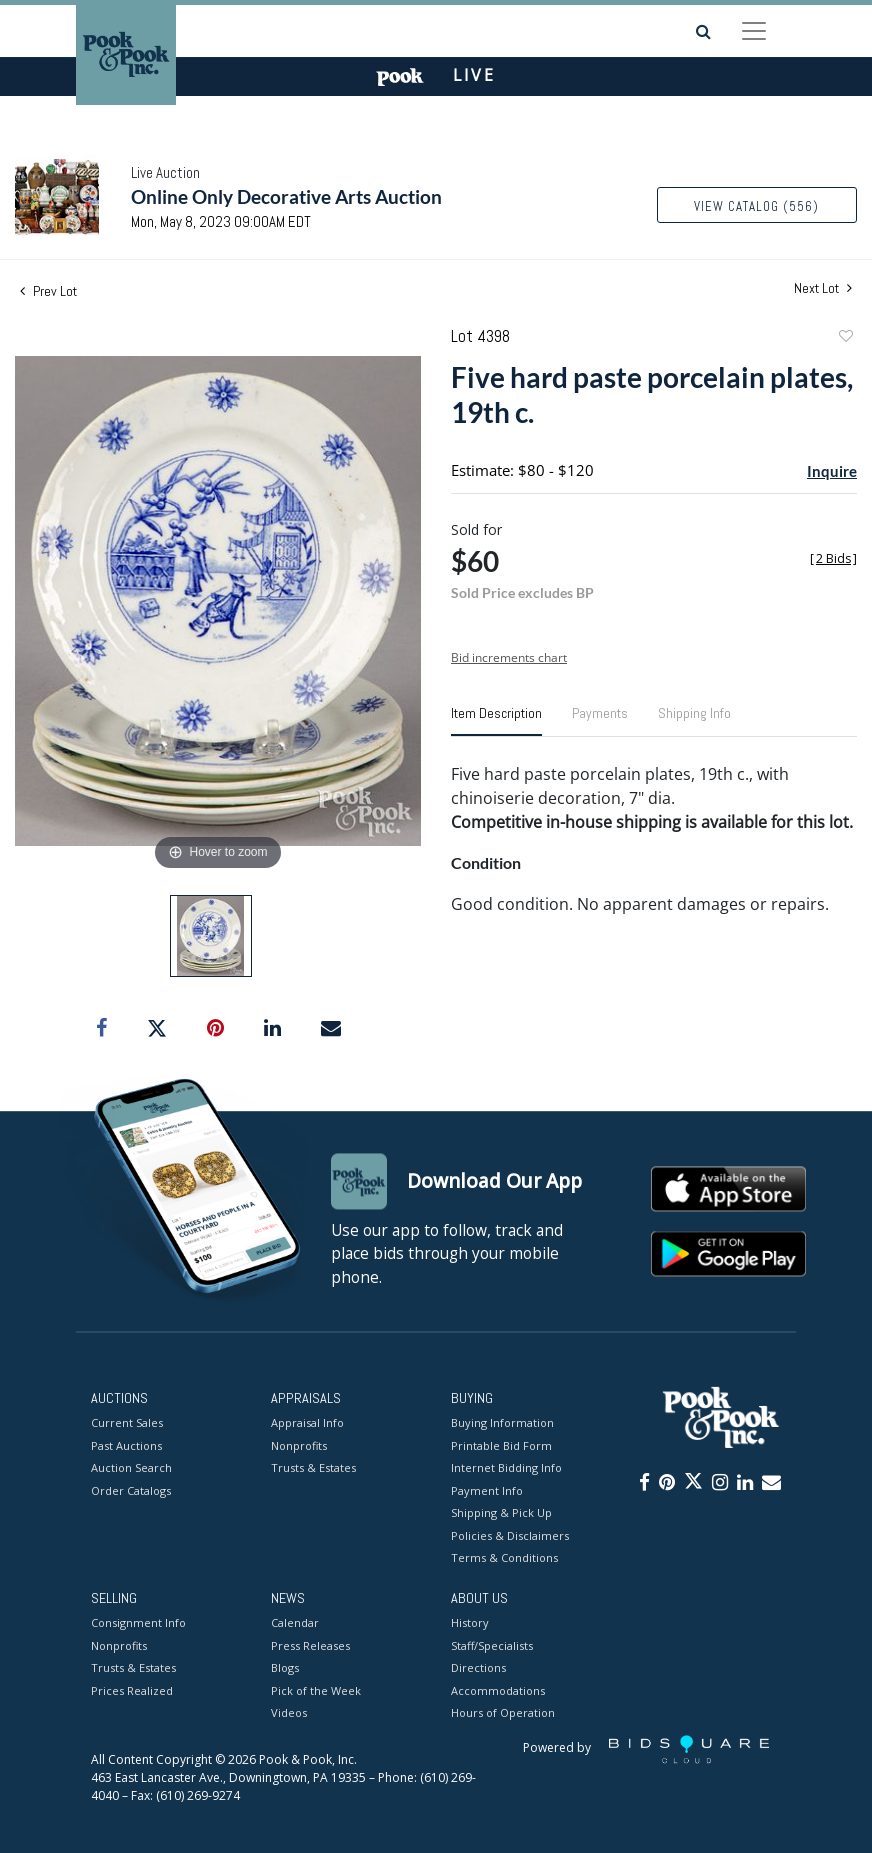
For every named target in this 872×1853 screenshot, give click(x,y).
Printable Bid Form (501, 1445)
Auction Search (131, 1468)
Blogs (285, 1668)
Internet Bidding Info (506, 1468)
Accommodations (498, 1690)
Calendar (295, 1623)
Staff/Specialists (492, 1645)
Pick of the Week (316, 1690)
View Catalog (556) (756, 206)
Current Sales (127, 1423)
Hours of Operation (503, 1713)
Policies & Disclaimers (510, 1535)
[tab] (496, 721)
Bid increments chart (509, 657)
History (470, 1623)
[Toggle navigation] (754, 31)
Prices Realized (132, 1690)
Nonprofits (299, 1445)
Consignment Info (138, 1623)
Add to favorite (845, 338)
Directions (478, 1668)
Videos (289, 1713)
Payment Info (487, 1490)
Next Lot (823, 288)
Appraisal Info (307, 1423)
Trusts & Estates (313, 1468)
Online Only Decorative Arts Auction (286, 196)
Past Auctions (126, 1445)
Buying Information (502, 1423)
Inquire (832, 471)
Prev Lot (48, 291)
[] (833, 558)
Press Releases (310, 1645)
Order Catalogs (131, 1490)
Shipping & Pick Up (501, 1513)
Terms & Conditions (504, 1558)
